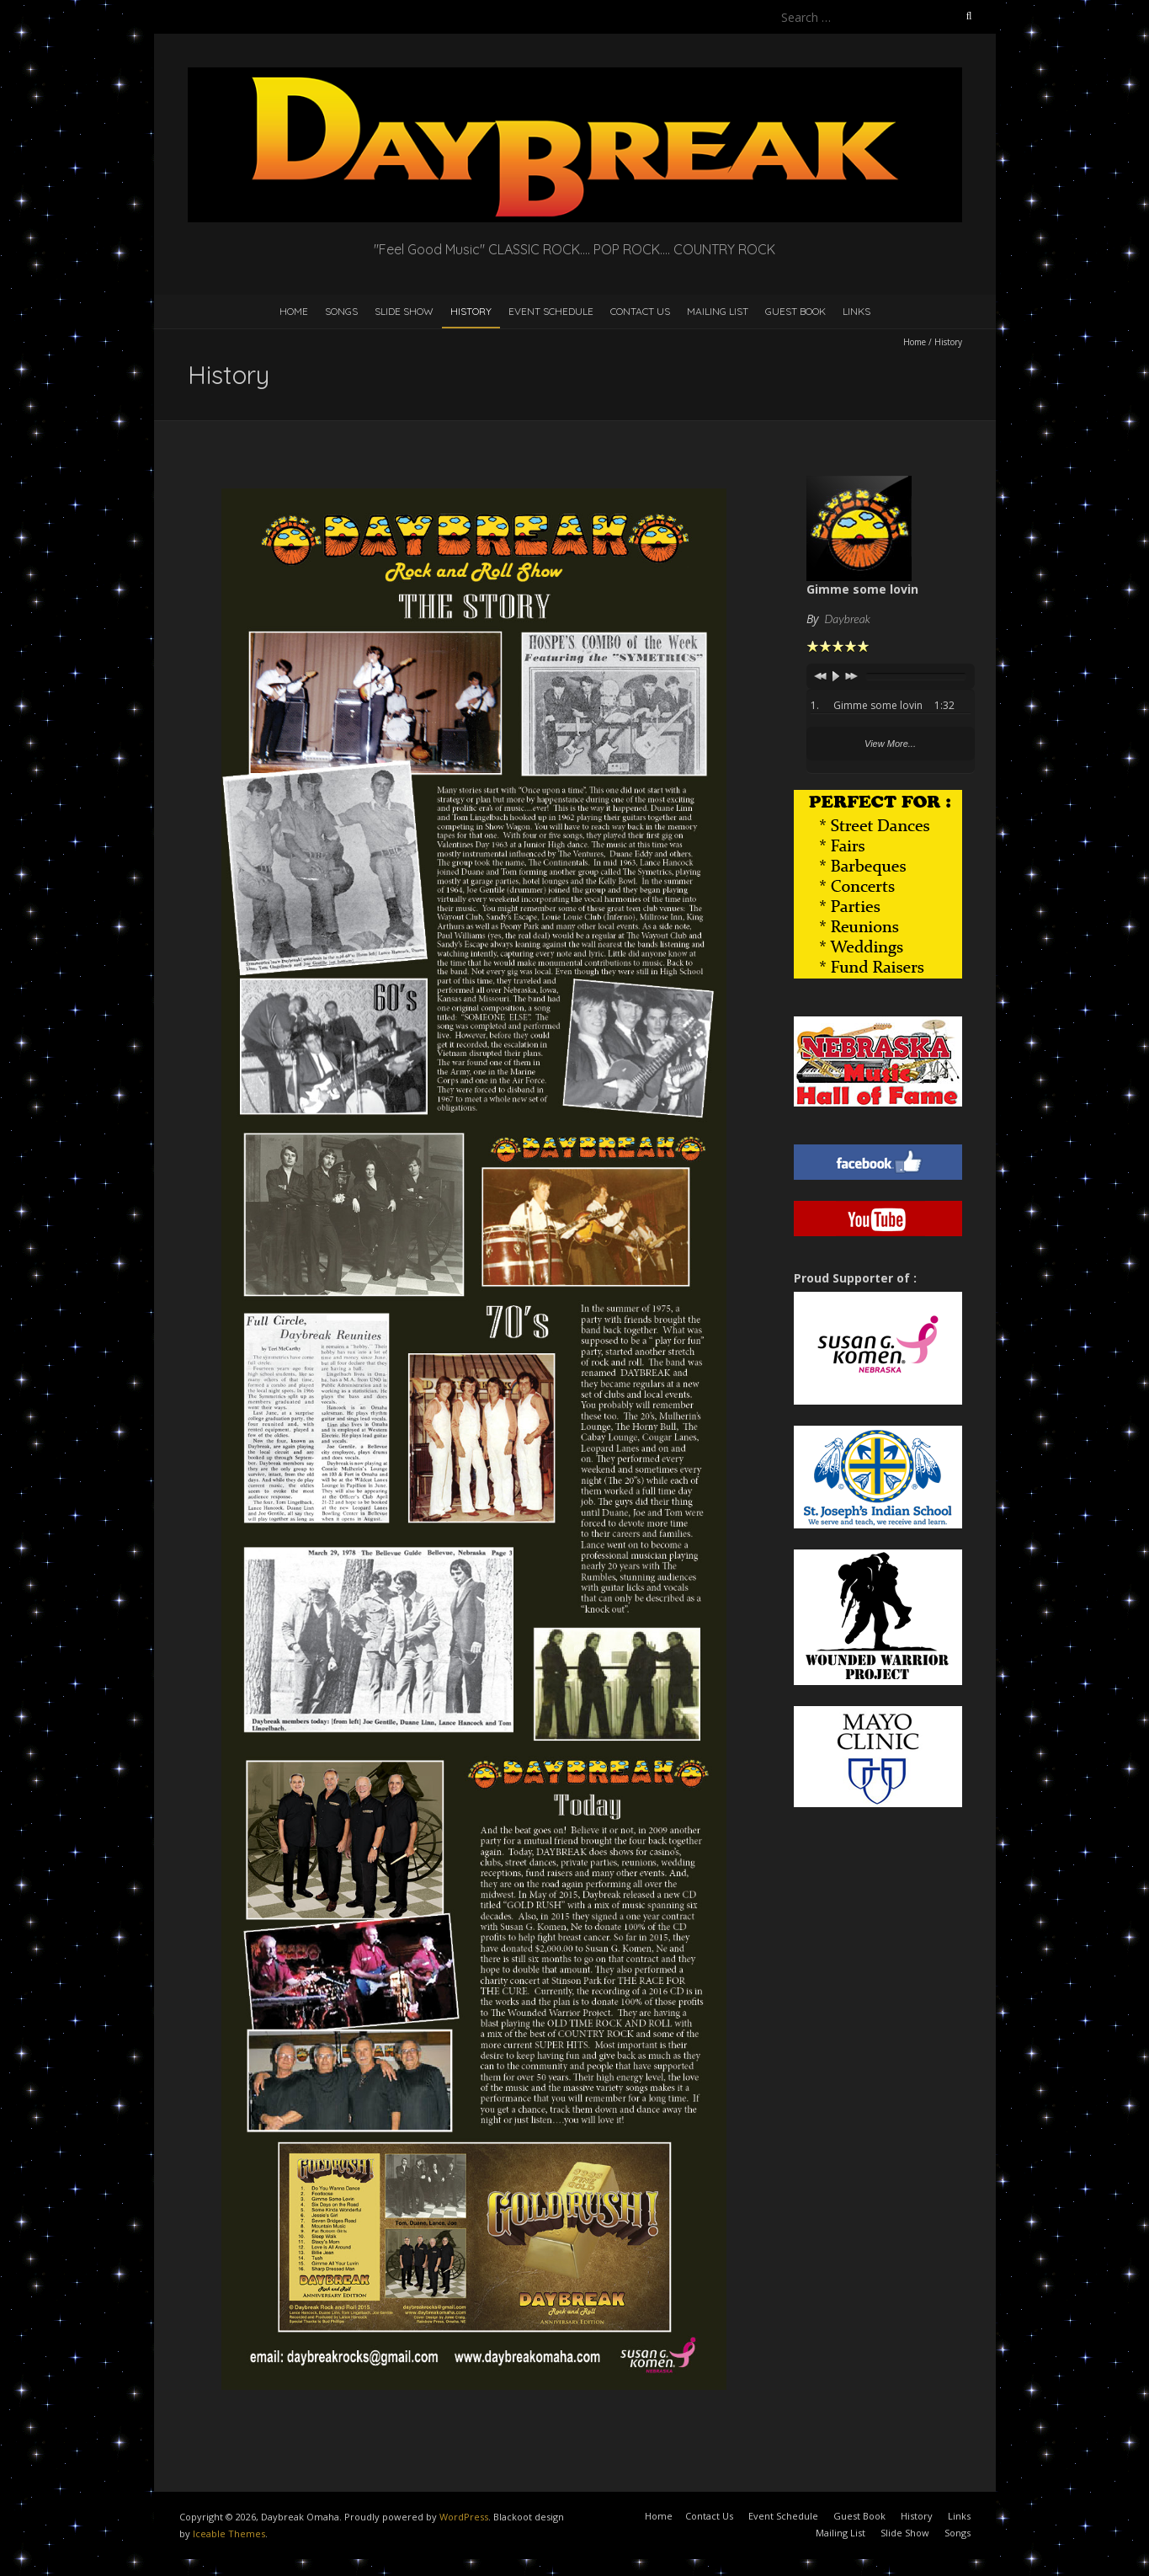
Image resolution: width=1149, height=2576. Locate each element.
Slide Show (404, 311)
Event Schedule (550, 311)
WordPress (463, 2516)
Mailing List (717, 311)
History (471, 311)
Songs (341, 311)
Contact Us (640, 311)
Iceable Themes (229, 2533)
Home (293, 311)
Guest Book (795, 311)
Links (856, 311)
